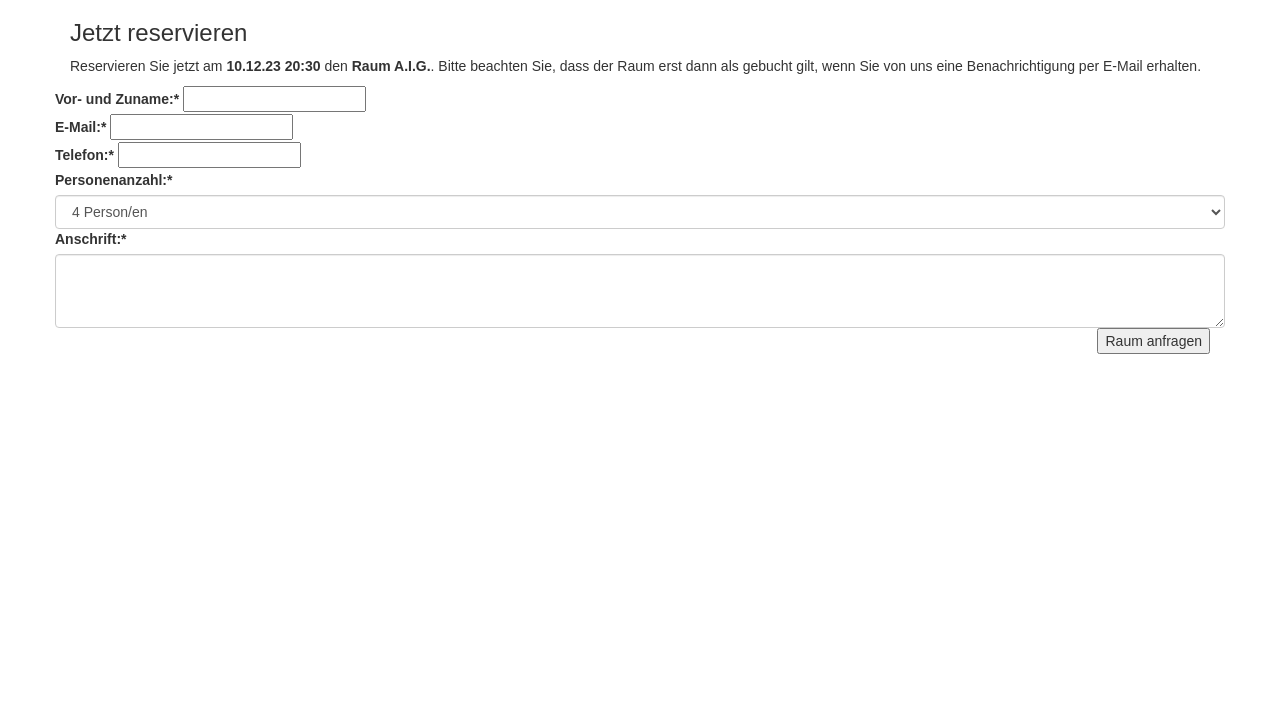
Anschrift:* (91, 239)
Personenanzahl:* (113, 180)
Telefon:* (84, 155)
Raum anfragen (1153, 341)
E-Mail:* (80, 127)
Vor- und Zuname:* (117, 99)
